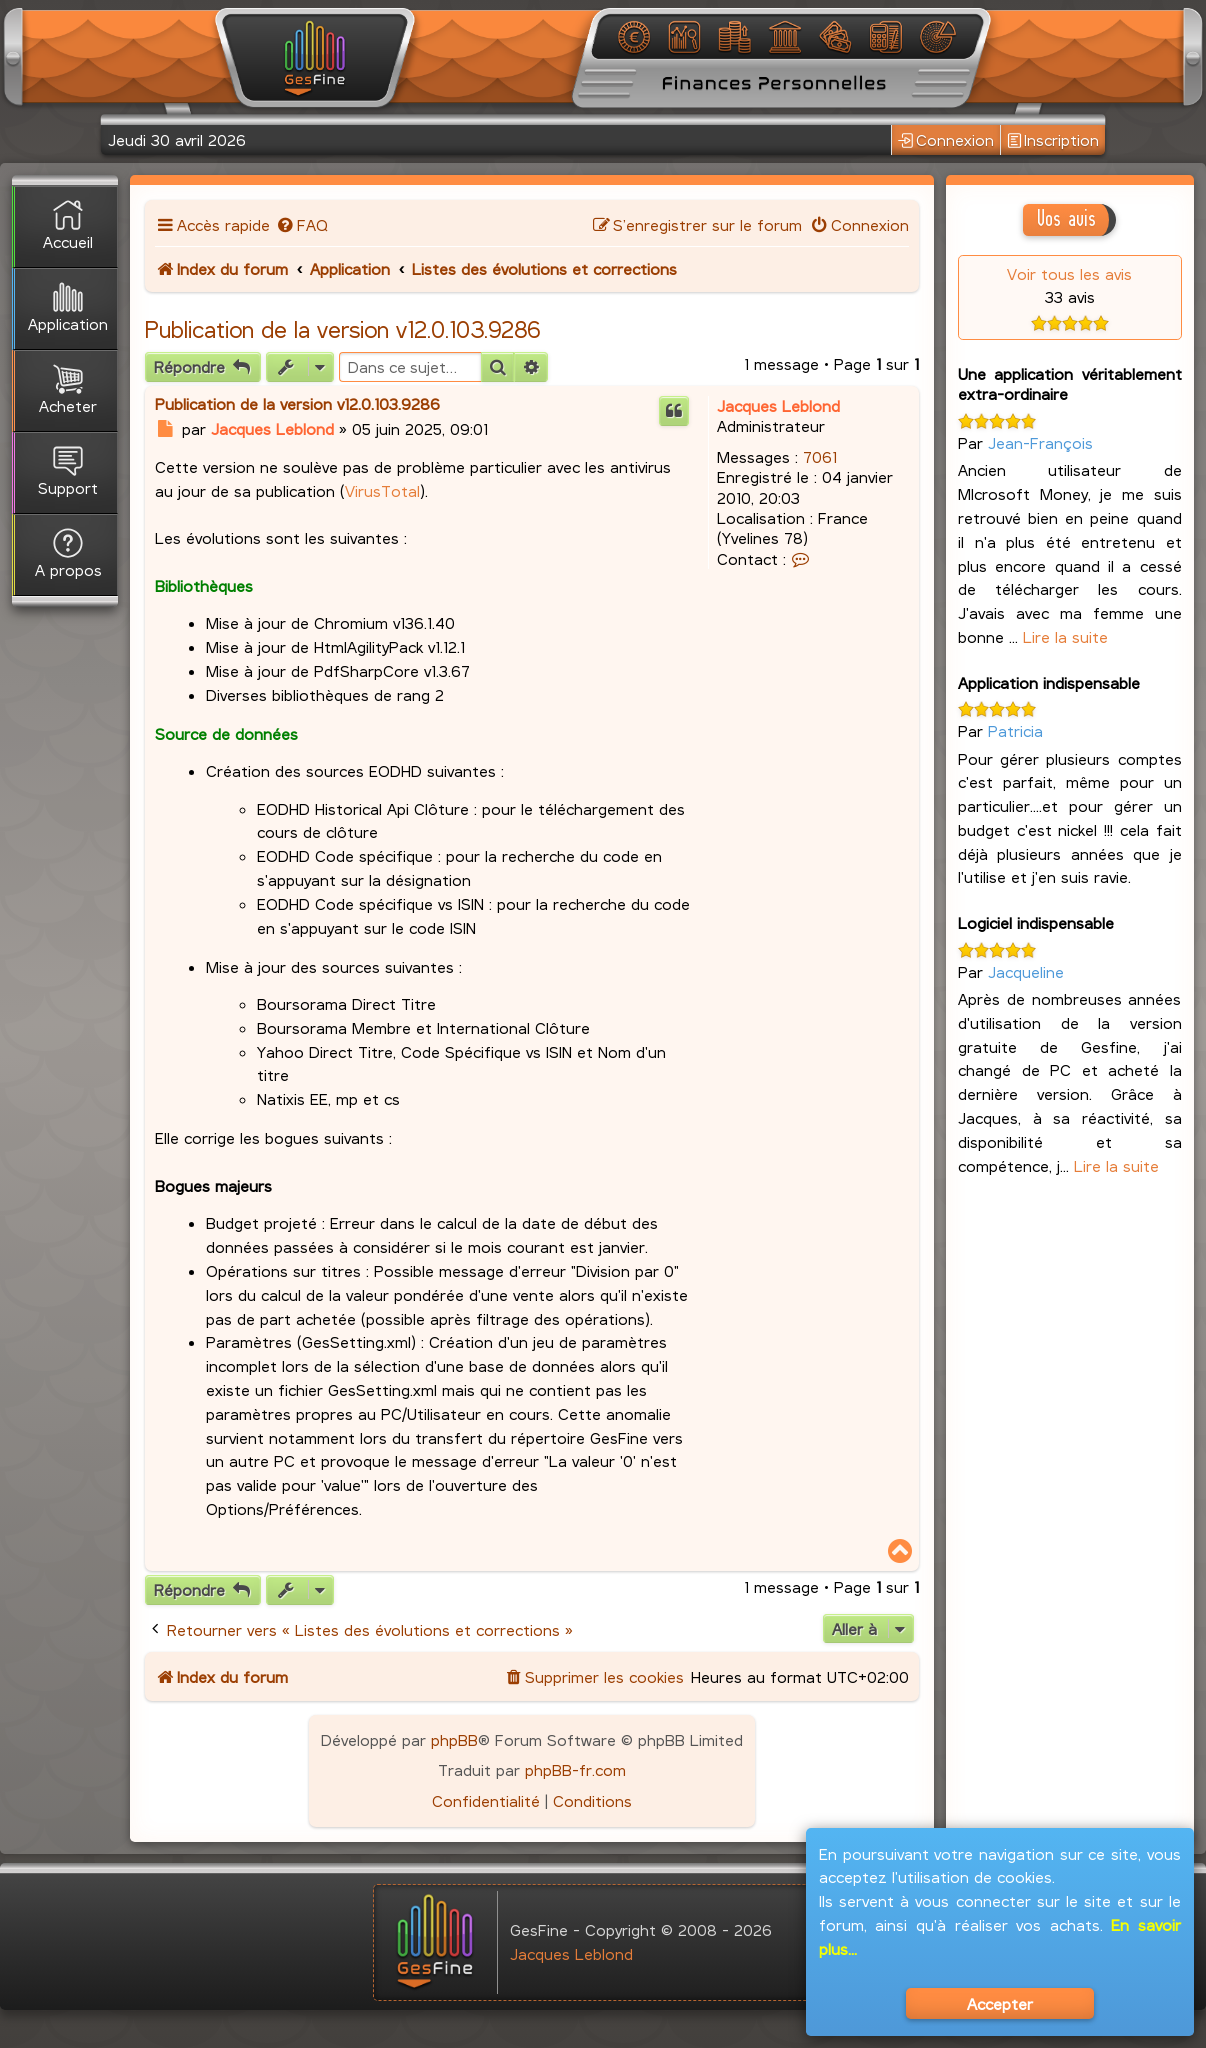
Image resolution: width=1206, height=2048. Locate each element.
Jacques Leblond (778, 405)
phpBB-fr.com (575, 1769)
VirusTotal (382, 490)
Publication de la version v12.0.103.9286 (342, 329)
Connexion (945, 140)
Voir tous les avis (1069, 273)
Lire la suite (1065, 636)
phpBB (454, 1739)
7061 (820, 456)
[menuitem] (301, 224)
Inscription (1053, 140)
